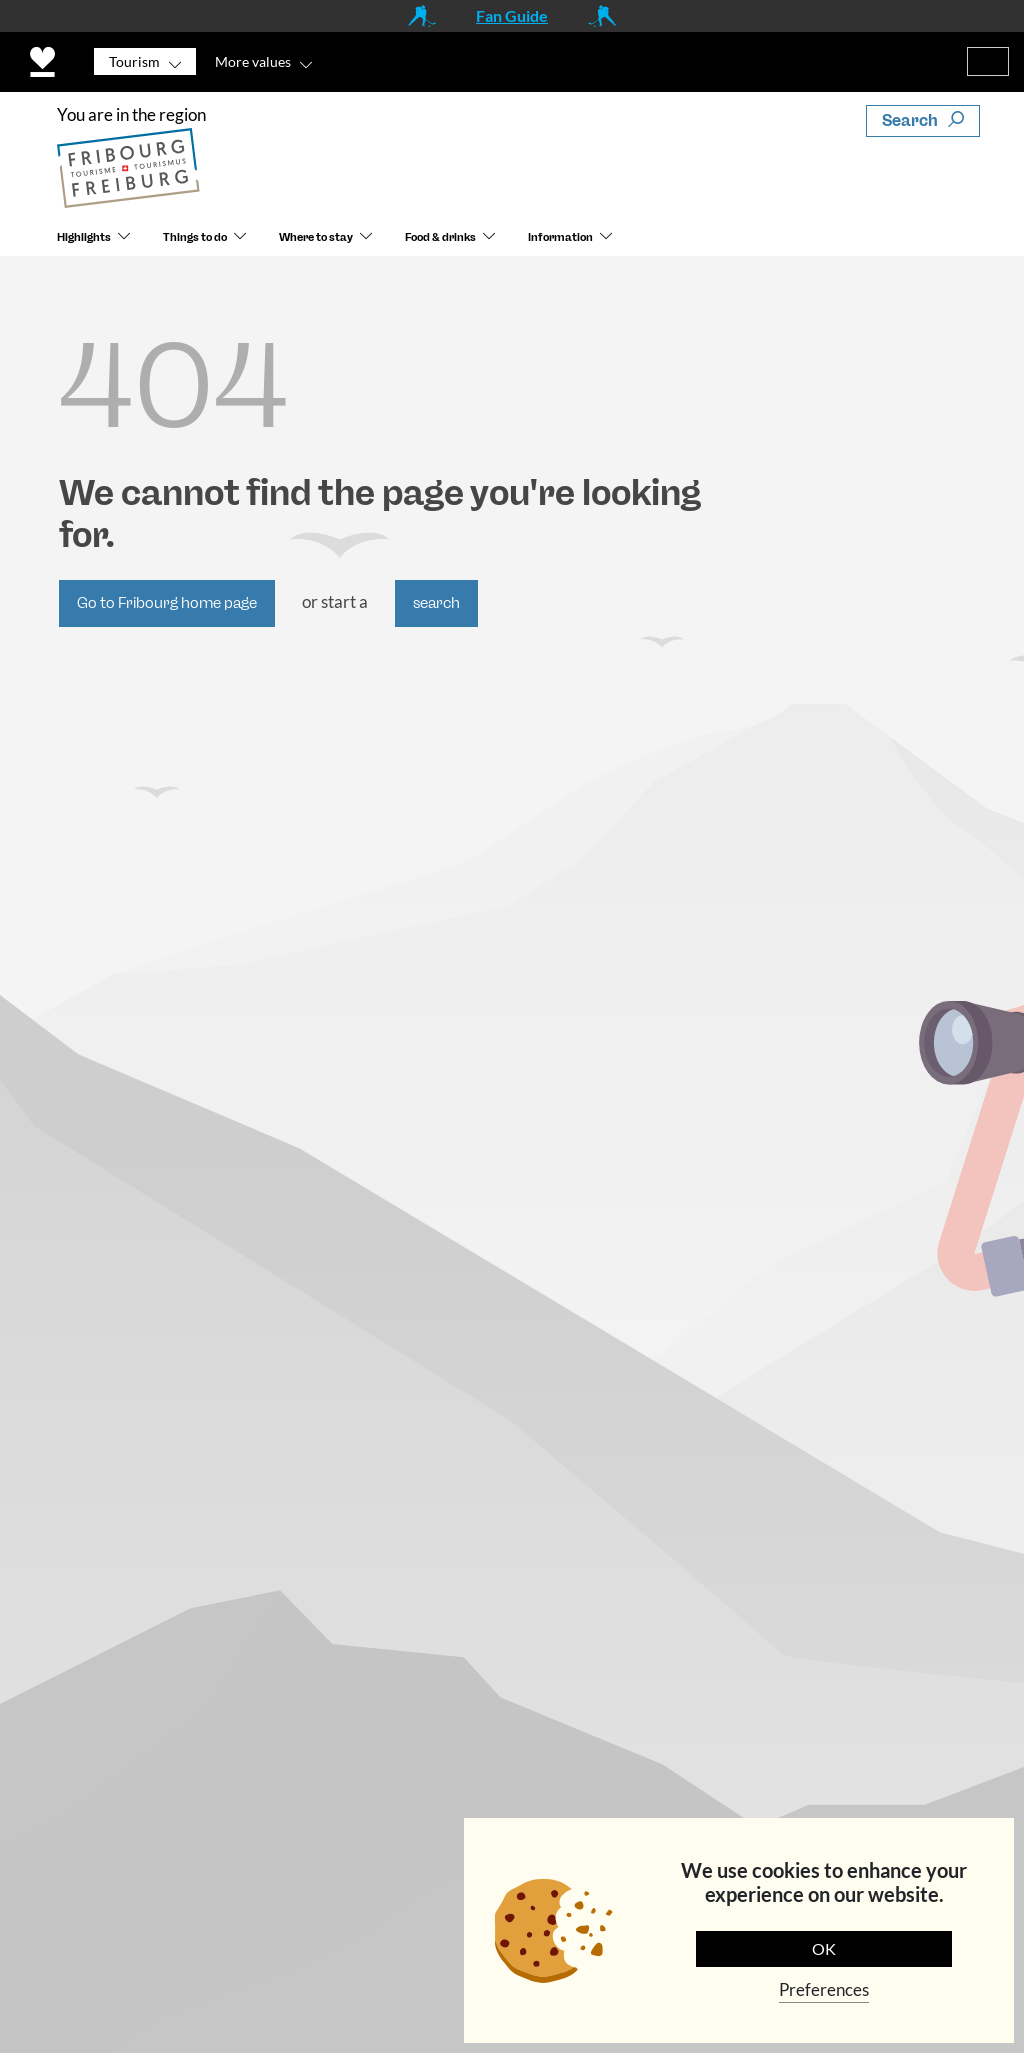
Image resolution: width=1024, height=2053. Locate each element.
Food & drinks (440, 237)
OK (824, 1948)
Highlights (84, 237)
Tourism (134, 61)
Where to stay (316, 237)
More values (253, 61)
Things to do (195, 237)
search (436, 603)
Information (560, 237)
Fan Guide (512, 15)
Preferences (824, 1989)
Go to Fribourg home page (167, 603)
